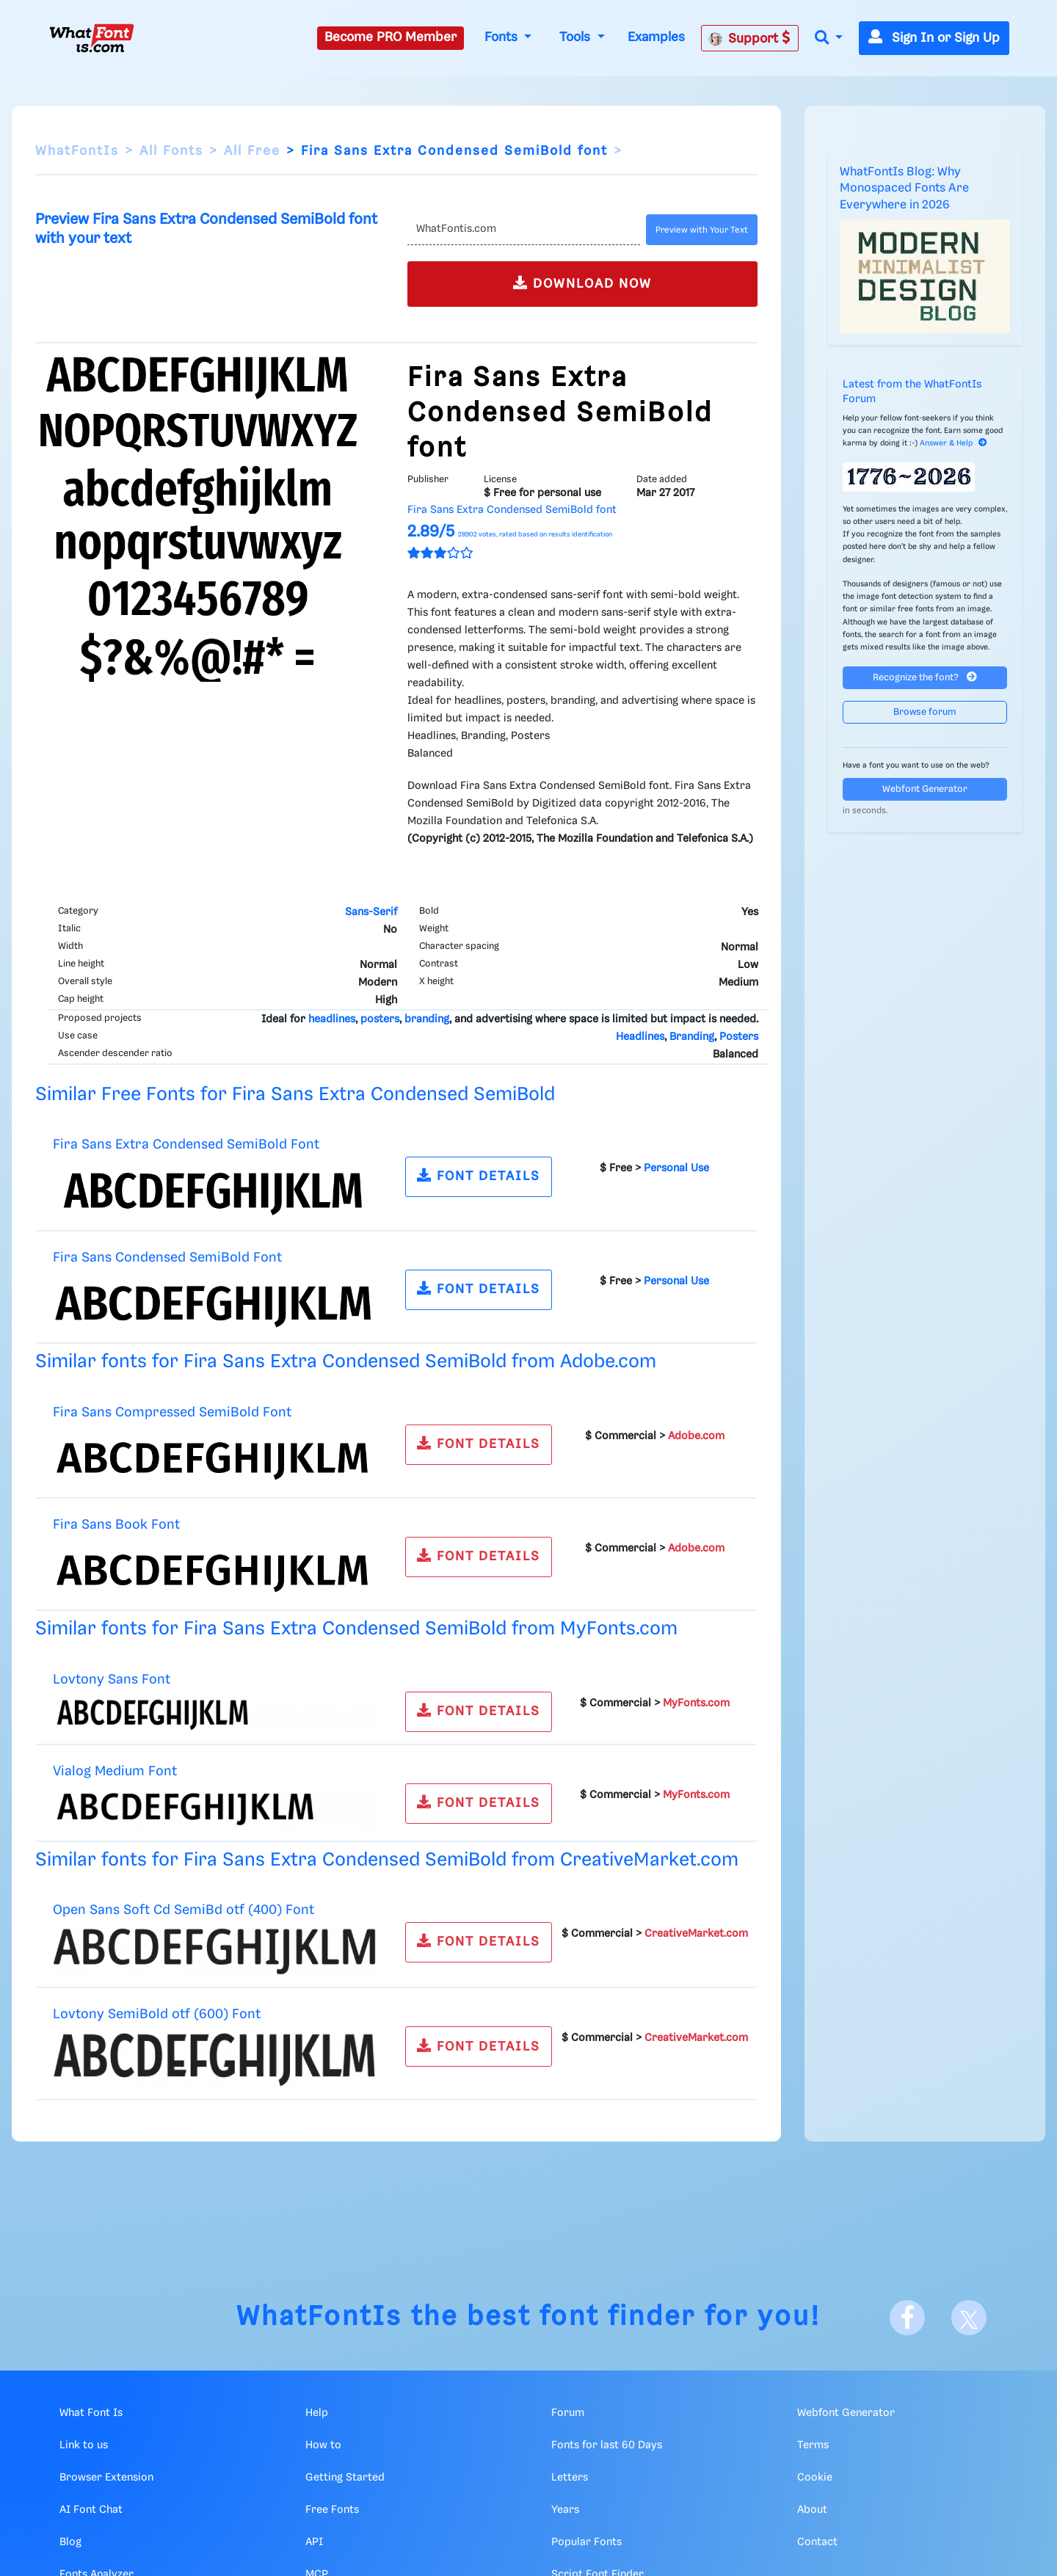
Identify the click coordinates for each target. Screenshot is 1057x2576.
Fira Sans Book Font (116, 1525)
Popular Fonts (586, 2542)
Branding (691, 1037)
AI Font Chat (91, 2510)
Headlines (640, 1037)
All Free (252, 151)
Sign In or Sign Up (934, 38)
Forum (567, 2413)
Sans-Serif (371, 912)
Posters (738, 1037)
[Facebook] (907, 2317)
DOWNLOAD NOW (582, 283)
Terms (813, 2445)
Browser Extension (106, 2478)
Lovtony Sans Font (111, 1680)
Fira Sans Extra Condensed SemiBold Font (186, 1144)
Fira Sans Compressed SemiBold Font (172, 1412)
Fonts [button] (502, 37)
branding (426, 1019)
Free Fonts (332, 2510)
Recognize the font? (925, 677)
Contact (817, 2542)
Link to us (83, 2445)
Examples (656, 37)
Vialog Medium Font (115, 1771)
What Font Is (91, 2413)
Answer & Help (953, 443)
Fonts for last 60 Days (606, 2445)
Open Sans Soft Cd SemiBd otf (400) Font (183, 1910)
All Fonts (171, 151)
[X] (969, 2317)
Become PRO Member (390, 37)
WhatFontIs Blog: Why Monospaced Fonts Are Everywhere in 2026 (904, 188)
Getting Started (345, 2478)
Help (316, 2413)
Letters (569, 2478)
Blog (70, 2542)
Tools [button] (576, 37)
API (314, 2542)
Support (749, 38)
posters (379, 1019)
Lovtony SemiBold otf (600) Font (157, 2014)
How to (323, 2445)
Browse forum (924, 712)
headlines (331, 1019)
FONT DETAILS (478, 1175)
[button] (828, 38)
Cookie (814, 2478)
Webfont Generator (924, 789)
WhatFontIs (77, 151)
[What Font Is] (92, 38)
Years (565, 2510)
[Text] (523, 229)
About (812, 2510)
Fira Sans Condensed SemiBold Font (167, 1258)
